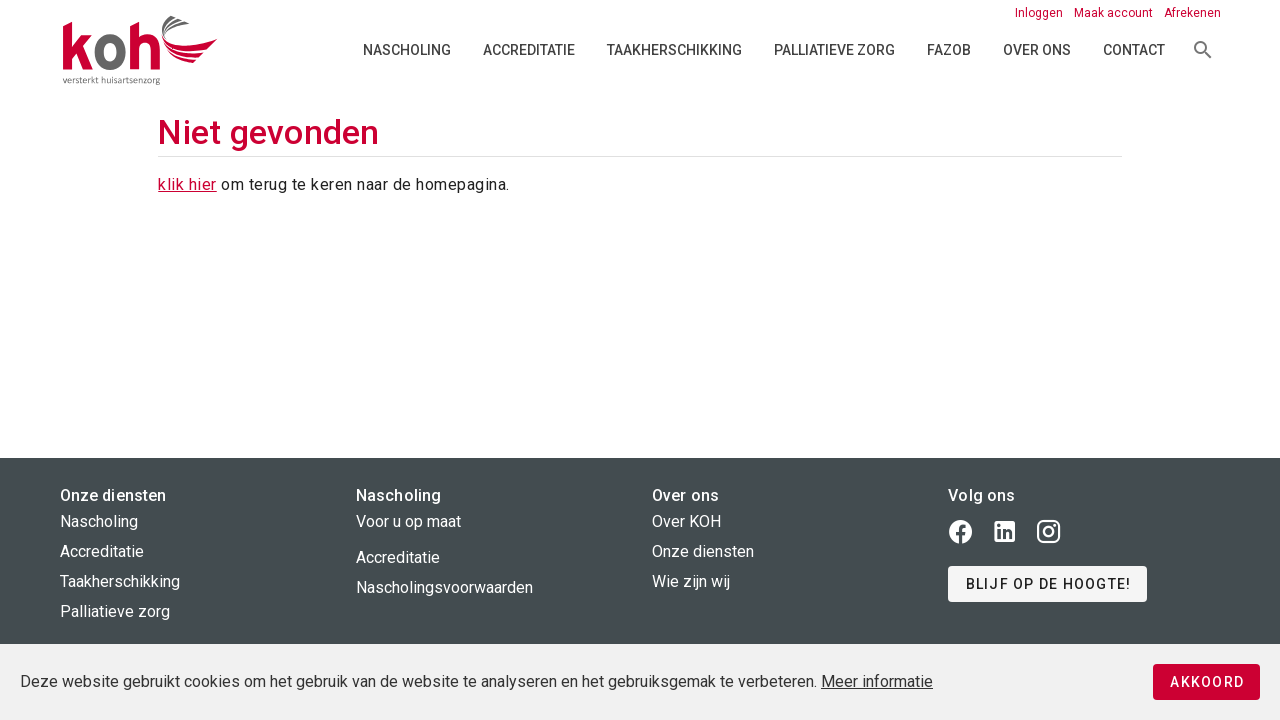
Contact (1134, 50)
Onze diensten (703, 551)
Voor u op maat (408, 521)
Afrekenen (1192, 13)
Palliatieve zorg (834, 50)
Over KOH (686, 521)
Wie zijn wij (691, 581)
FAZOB (949, 50)
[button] (1047, 584)
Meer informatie (877, 681)
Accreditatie (529, 50)
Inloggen (1040, 13)
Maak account (1115, 13)
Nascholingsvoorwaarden (444, 587)
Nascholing (407, 50)
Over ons (1037, 50)
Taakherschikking (674, 50)
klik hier (187, 184)
